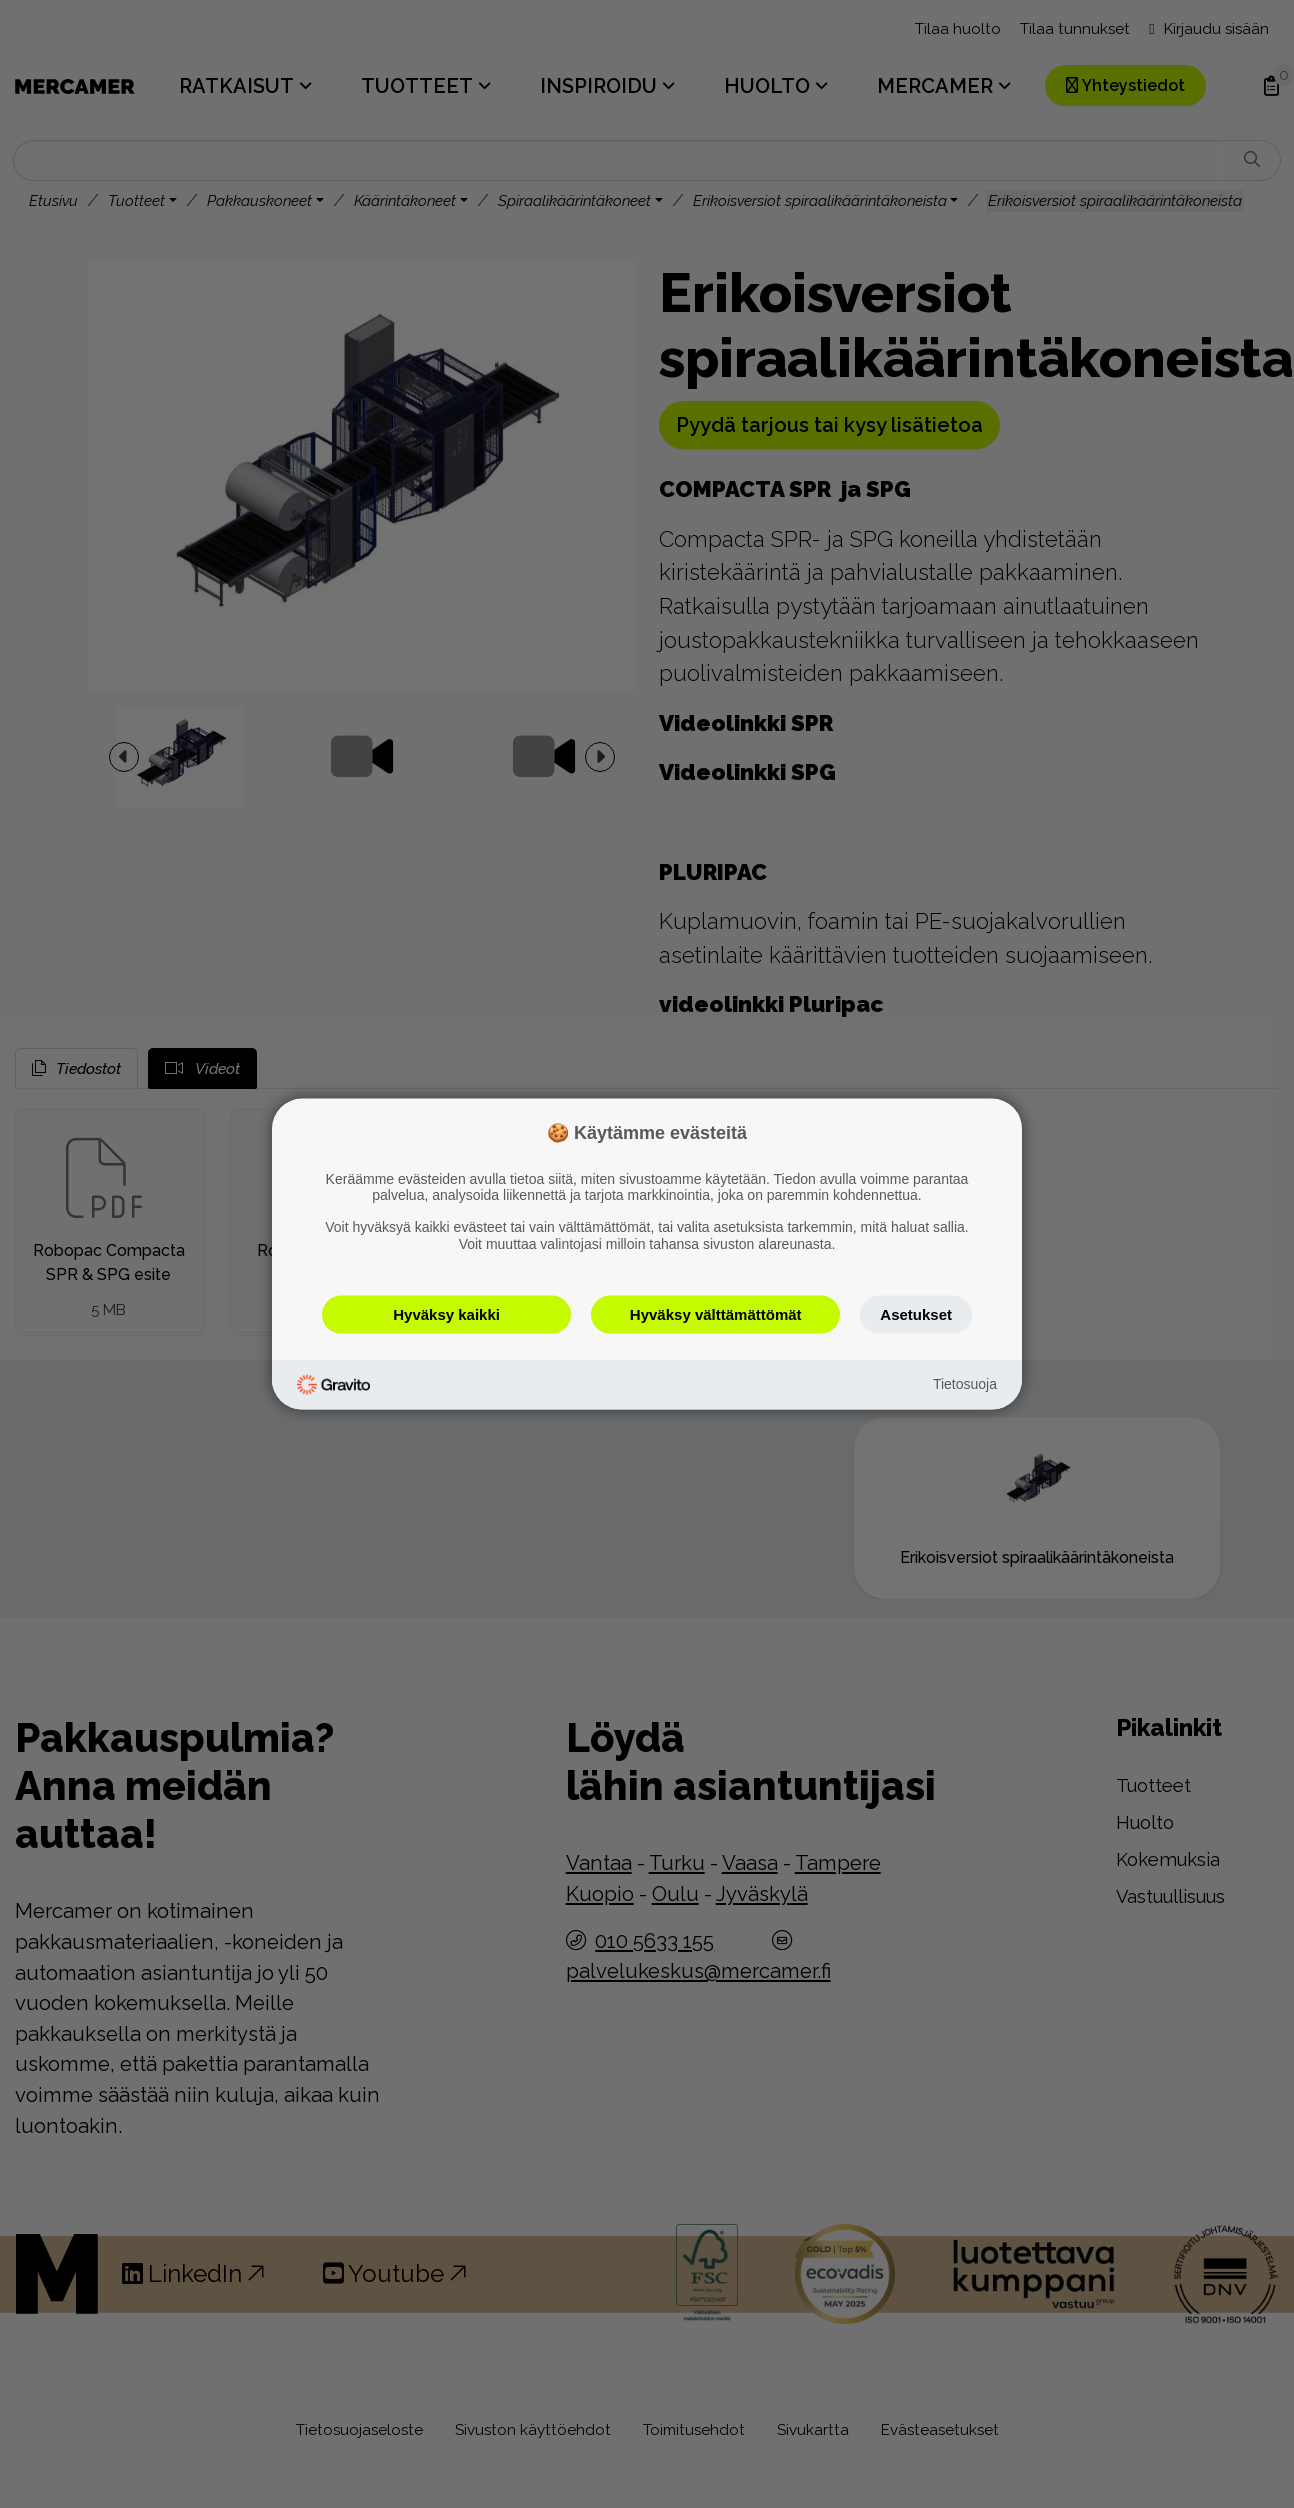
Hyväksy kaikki (446, 1313)
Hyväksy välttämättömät (716, 1313)
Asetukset (916, 1313)
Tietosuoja (965, 1384)
